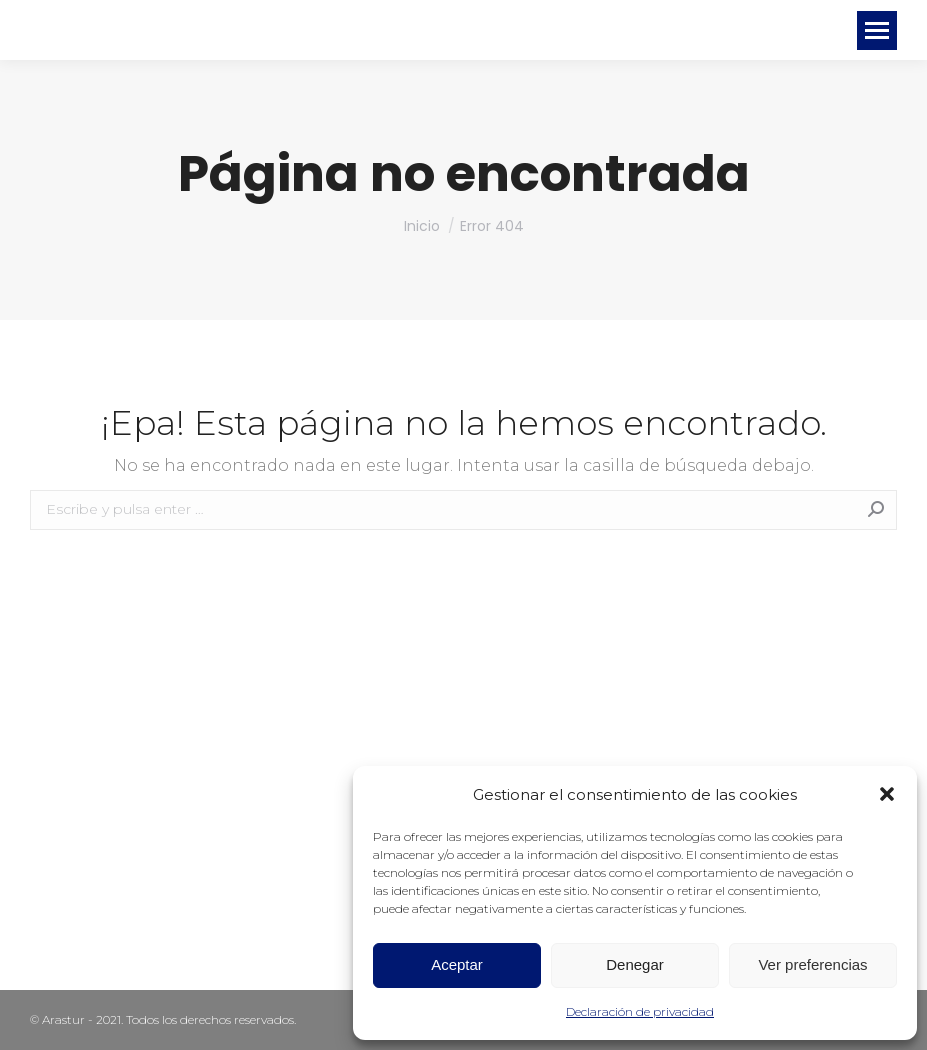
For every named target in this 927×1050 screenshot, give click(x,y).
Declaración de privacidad (640, 1011)
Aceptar (457, 964)
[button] (887, 794)
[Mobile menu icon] (877, 30)
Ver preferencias (812, 964)
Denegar (635, 964)
